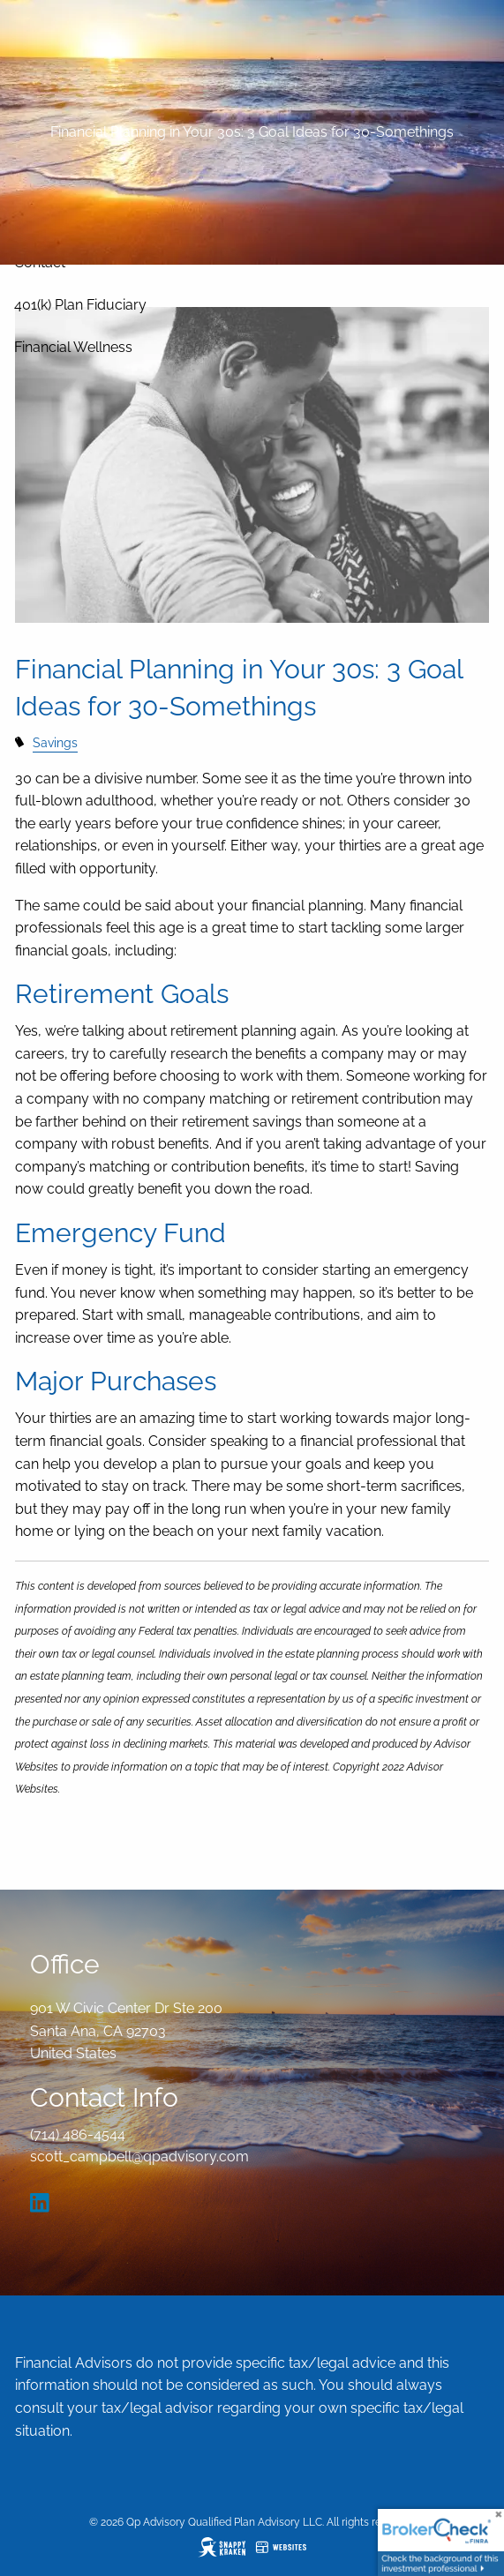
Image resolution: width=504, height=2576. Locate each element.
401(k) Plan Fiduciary (80, 304)
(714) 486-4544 (77, 2134)
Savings (55, 742)
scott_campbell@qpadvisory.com (139, 2156)
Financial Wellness (73, 347)
